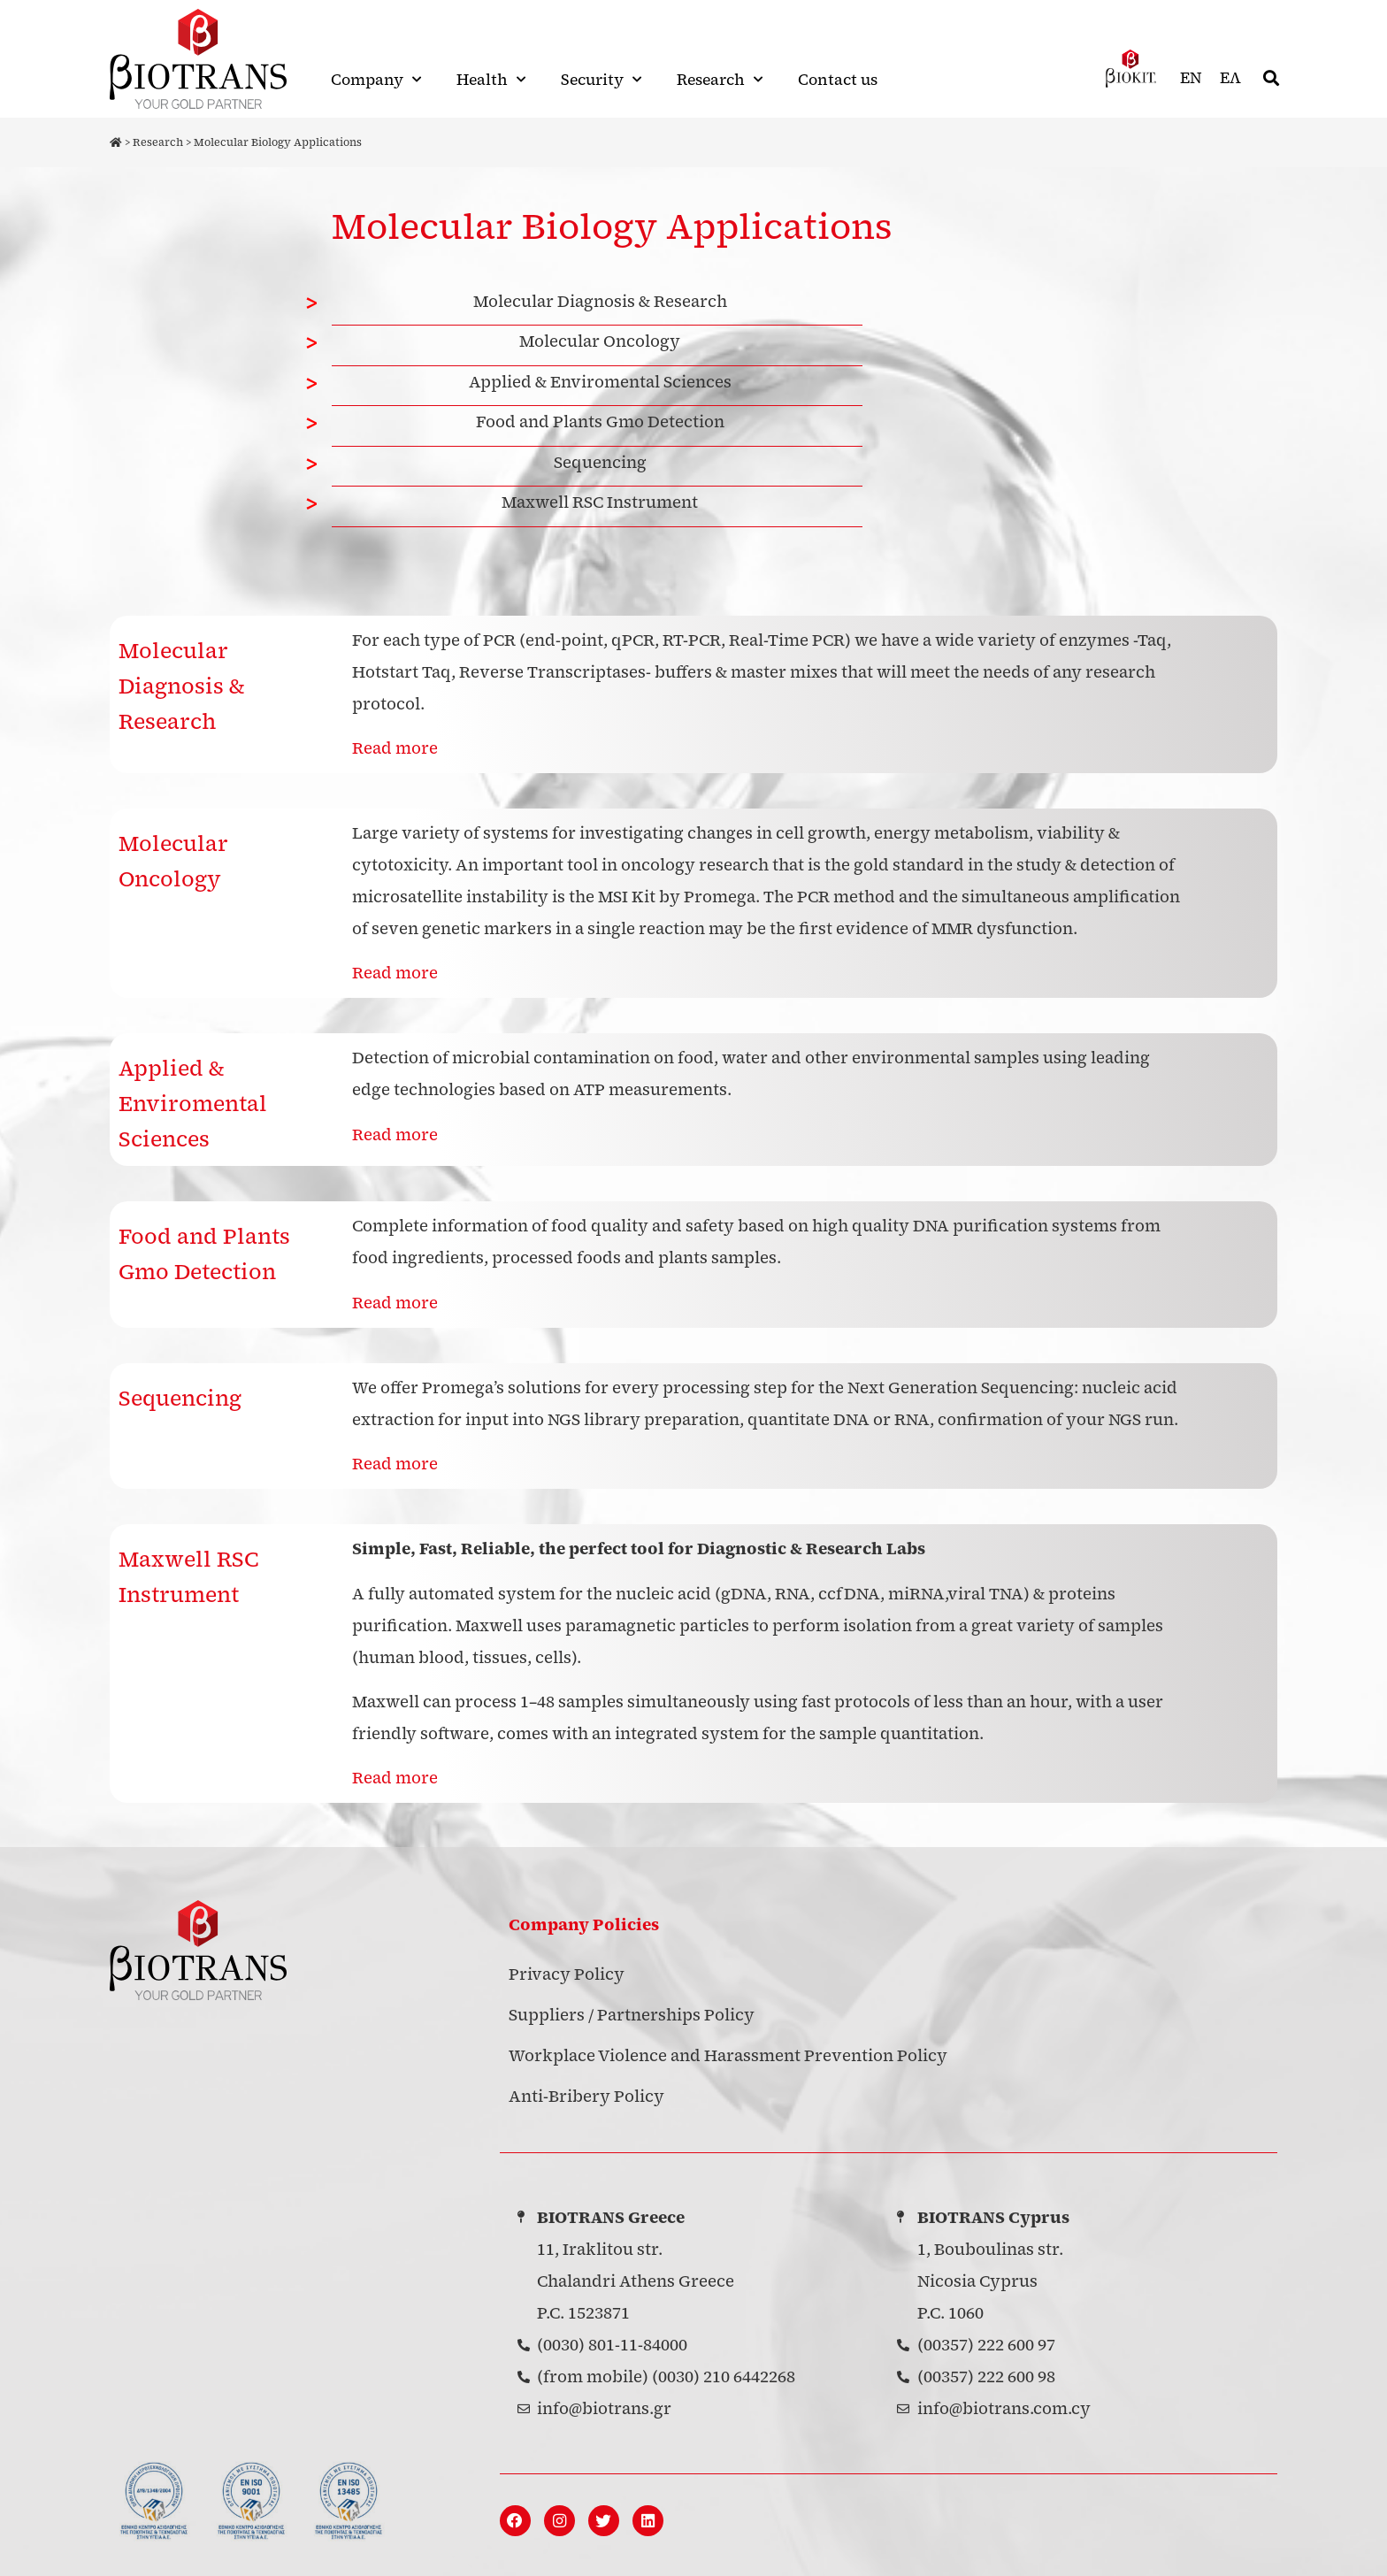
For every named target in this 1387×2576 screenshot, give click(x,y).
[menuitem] (1191, 78)
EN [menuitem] (1191, 77)
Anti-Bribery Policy (586, 2078)
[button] (1271, 78)
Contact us (837, 79)
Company (376, 79)
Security (601, 79)
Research (719, 79)
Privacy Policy (567, 1956)
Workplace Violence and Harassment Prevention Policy (728, 2038)
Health (490, 79)
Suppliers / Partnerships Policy (632, 1997)
